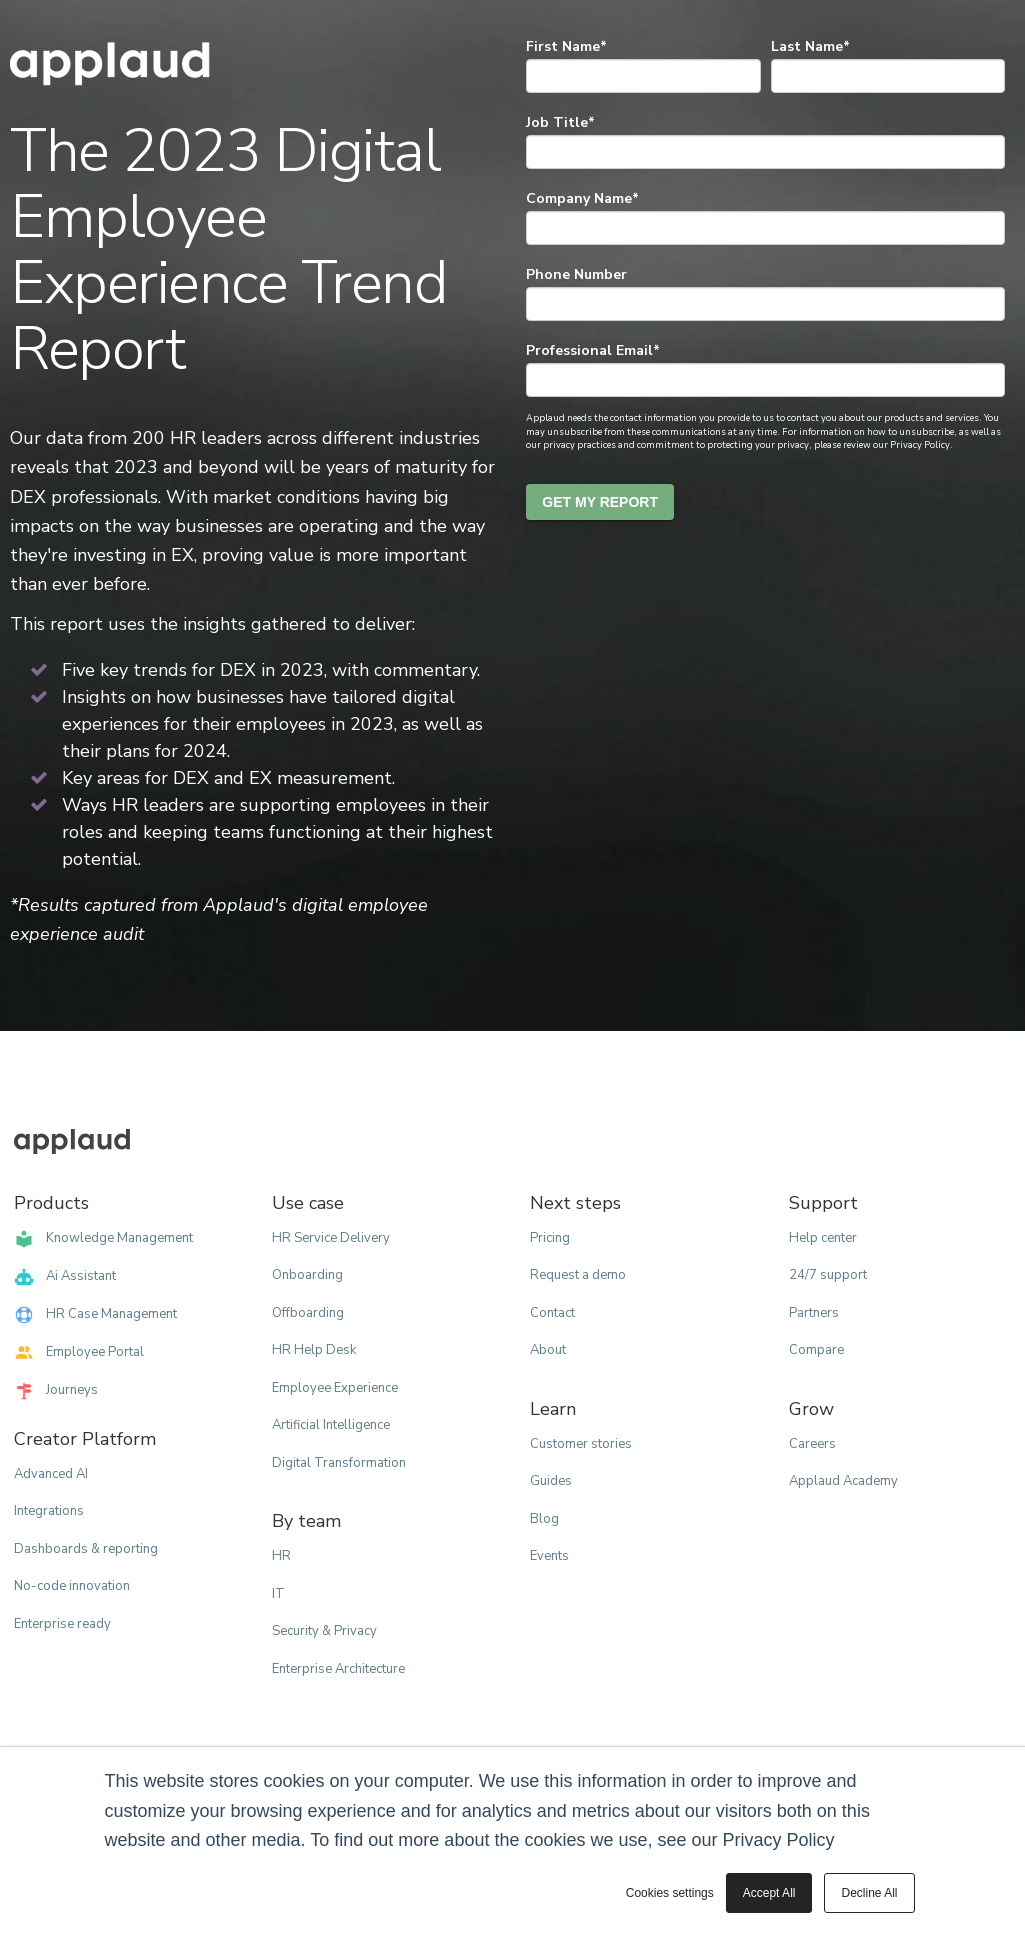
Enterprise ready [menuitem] (62, 1624)
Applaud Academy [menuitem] (843, 1481)
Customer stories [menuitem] (581, 1444)
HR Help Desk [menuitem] (314, 1350)
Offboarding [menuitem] (308, 1313)
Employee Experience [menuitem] (335, 1388)
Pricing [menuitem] (550, 1238)
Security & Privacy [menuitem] (324, 1631)
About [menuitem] (548, 1350)
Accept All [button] (769, 1893)
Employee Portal (79, 1353)
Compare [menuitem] (816, 1350)
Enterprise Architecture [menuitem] (338, 1669)
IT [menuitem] (278, 1594)
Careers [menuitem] (812, 1444)
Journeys (56, 1391)
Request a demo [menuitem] (578, 1275)
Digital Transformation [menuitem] (339, 1463)
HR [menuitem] (281, 1556)
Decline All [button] (869, 1893)
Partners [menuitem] (814, 1313)
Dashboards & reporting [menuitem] (86, 1549)
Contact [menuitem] (552, 1313)
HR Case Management (95, 1315)
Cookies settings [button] (670, 1893)
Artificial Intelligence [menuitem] (331, 1425)
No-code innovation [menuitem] (72, 1586)
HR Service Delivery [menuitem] (331, 1238)
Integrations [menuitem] (49, 1511)
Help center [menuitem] (823, 1238)
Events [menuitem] (549, 1556)
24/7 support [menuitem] (828, 1275)
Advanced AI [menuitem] (51, 1474)
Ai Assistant (65, 1277)
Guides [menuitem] (551, 1481)
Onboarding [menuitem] (307, 1275)
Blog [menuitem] (544, 1519)
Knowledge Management (103, 1239)
